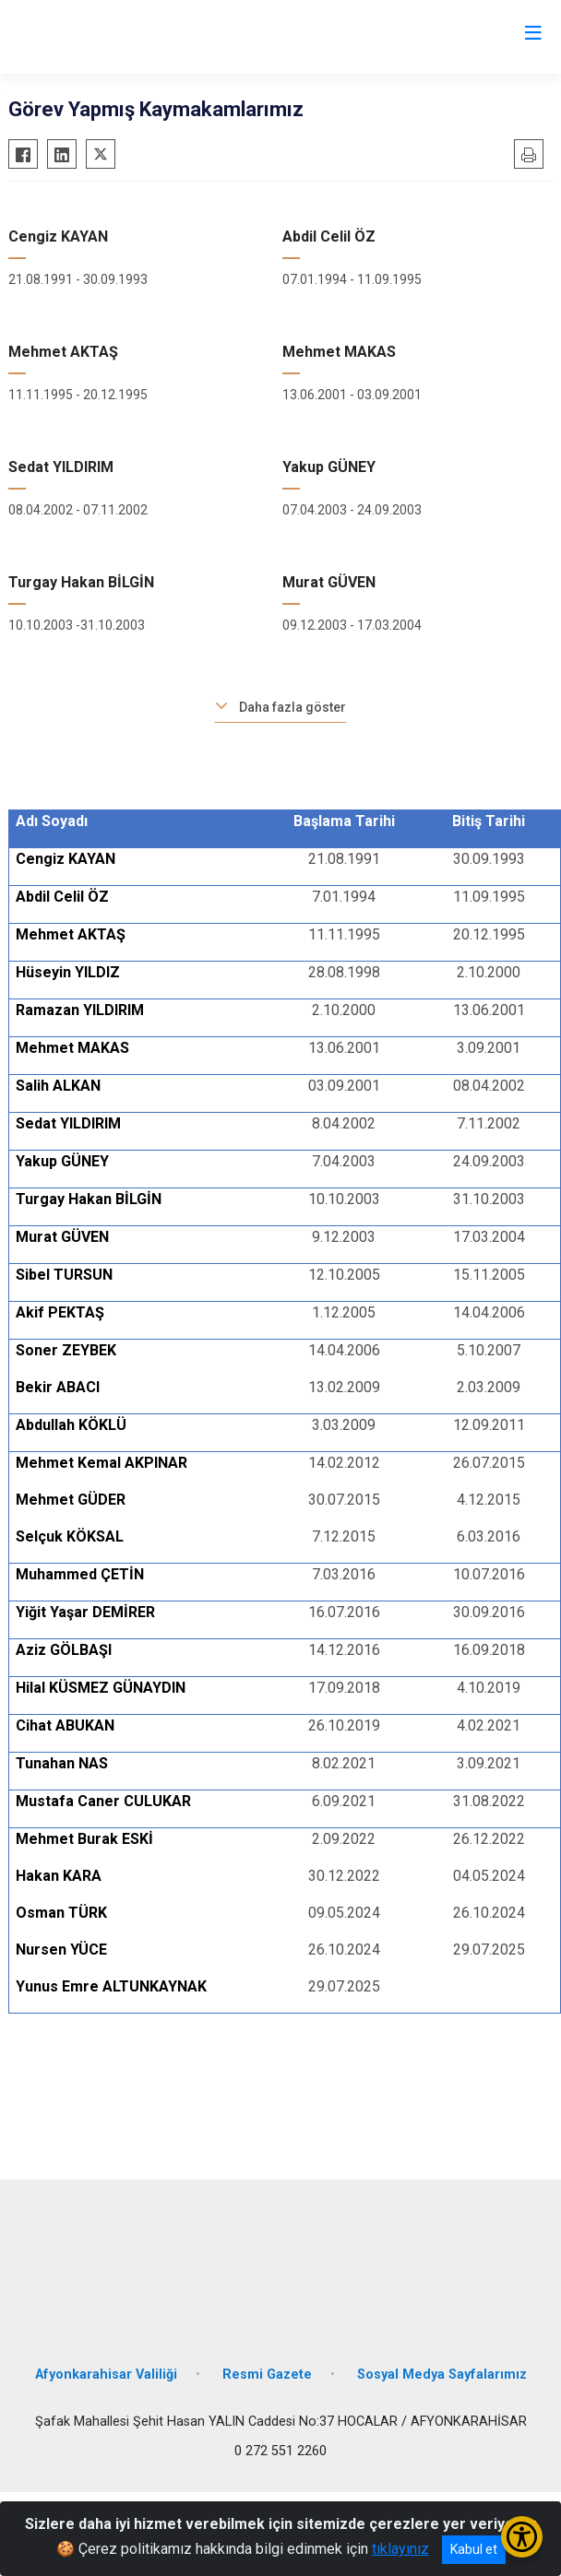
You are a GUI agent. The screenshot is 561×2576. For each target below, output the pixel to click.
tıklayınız (400, 2549)
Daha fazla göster (292, 707)
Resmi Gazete (267, 2374)
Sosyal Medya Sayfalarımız (442, 2374)
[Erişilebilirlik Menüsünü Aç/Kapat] (522, 2537)
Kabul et (473, 2549)
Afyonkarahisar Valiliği (106, 2374)
